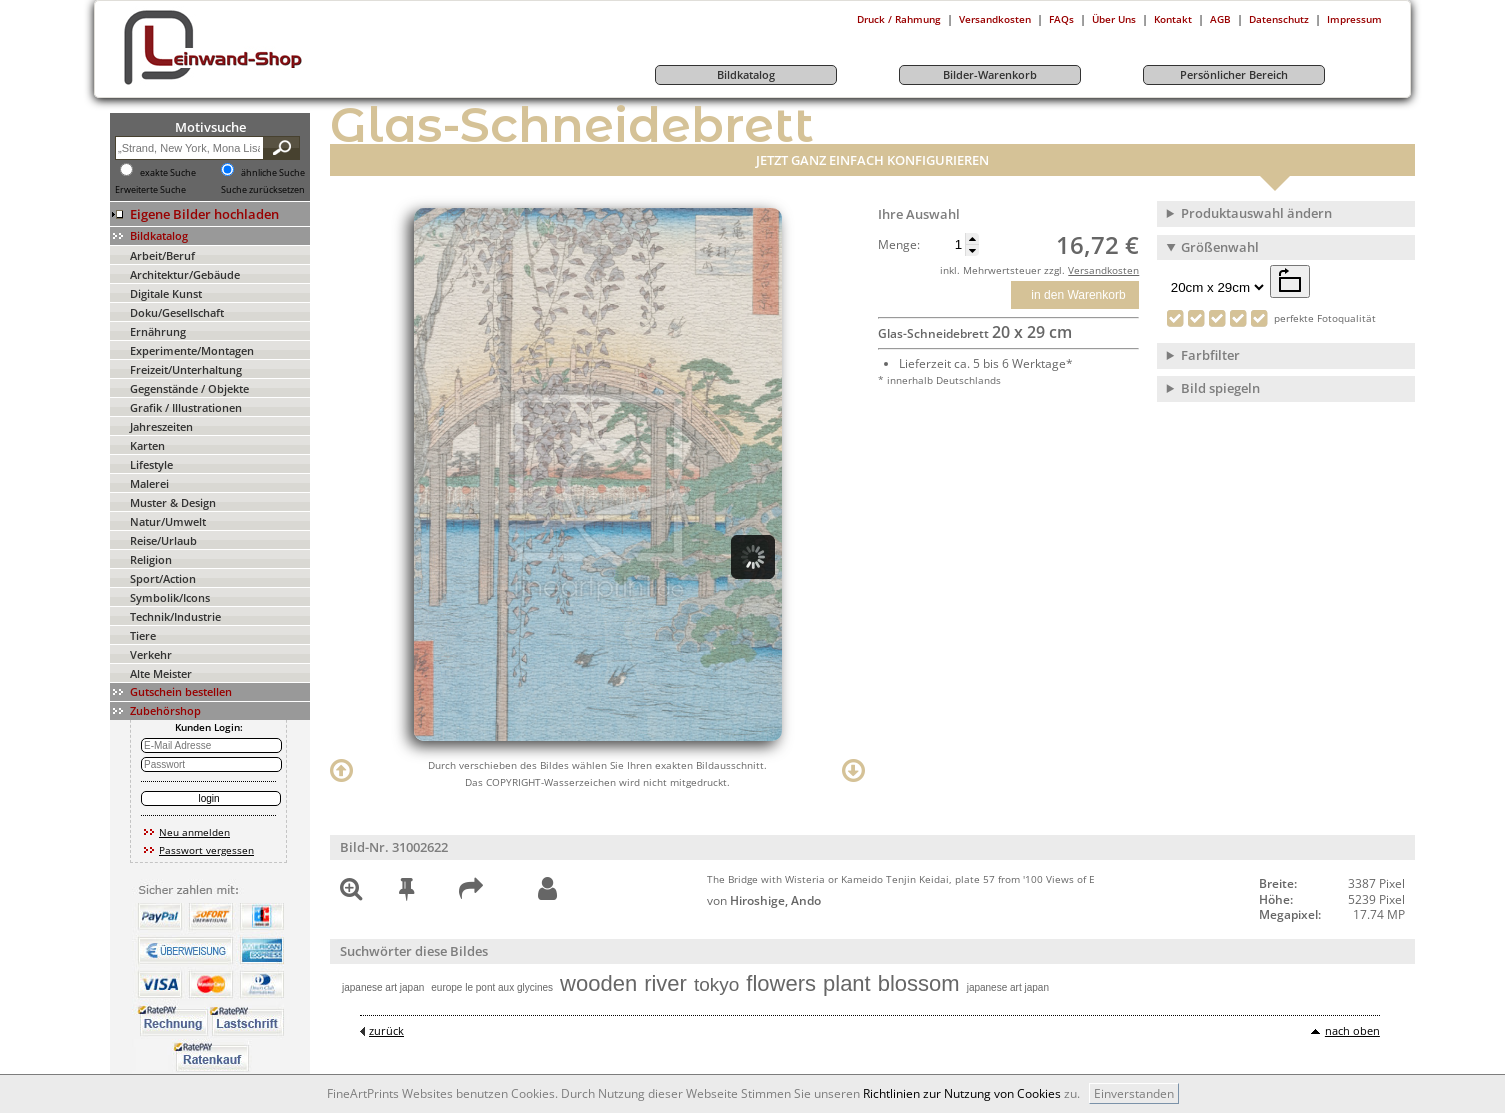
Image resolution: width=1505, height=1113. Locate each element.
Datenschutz (1279, 19)
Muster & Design (173, 502)
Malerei (149, 483)
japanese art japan (383, 987)
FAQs (1061, 19)
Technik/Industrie (175, 616)
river (665, 983)
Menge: (899, 245)
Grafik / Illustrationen (186, 407)
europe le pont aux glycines (492, 987)
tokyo (716, 984)
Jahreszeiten (161, 426)
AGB (1220, 19)
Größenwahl (1220, 247)
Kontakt (1173, 19)
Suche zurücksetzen (263, 190)
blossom (919, 983)
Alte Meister (161, 673)
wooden (598, 983)
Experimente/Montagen (192, 350)
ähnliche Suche (273, 173)
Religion (151, 559)
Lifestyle (151, 464)
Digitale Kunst (166, 293)
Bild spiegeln (1220, 388)
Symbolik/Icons (170, 597)
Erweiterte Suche (150, 190)
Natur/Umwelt (168, 521)
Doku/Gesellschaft (177, 312)
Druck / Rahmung (899, 19)
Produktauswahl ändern (1256, 213)
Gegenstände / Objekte (189, 388)
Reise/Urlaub (163, 540)
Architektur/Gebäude (185, 274)
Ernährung (158, 331)
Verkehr (151, 654)
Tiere (143, 635)
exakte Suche (168, 173)
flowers (781, 983)
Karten (147, 445)
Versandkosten (995, 19)
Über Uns (1114, 19)
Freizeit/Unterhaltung (186, 369)
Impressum (1354, 19)
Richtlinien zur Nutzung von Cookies (962, 1093)
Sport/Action (163, 578)
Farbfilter (1210, 355)
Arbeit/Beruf (162, 255)
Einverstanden (1134, 1093)
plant (847, 983)
